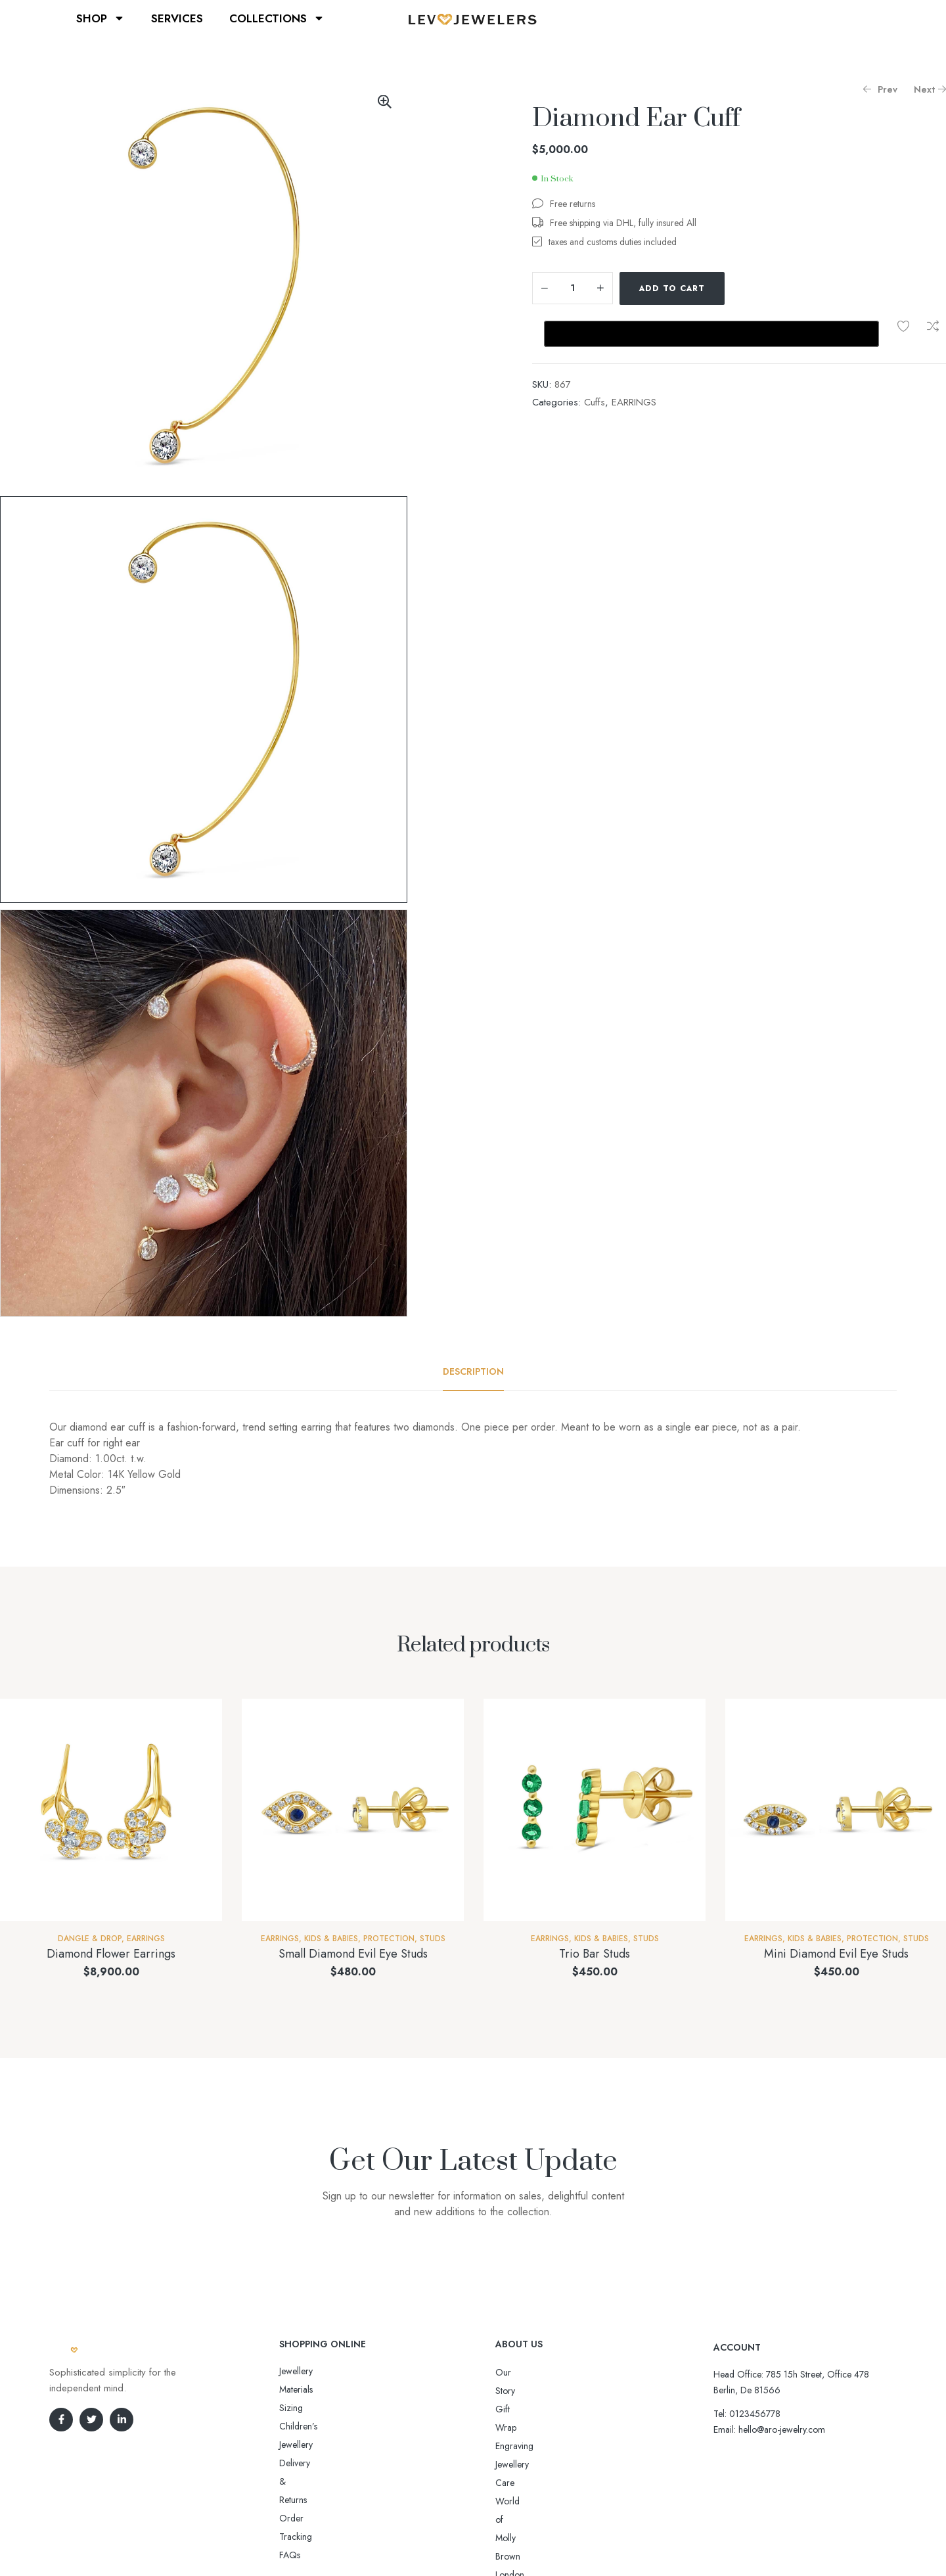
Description (473, 1371)
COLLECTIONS (277, 18)
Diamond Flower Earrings (111, 1953)
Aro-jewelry (467, 2541)
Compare (933, 326)
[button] (384, 101)
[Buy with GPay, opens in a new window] (711, 334)
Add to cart (672, 288)
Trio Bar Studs (594, 1953)
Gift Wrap (514, 2390)
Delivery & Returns (314, 2407)
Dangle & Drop (90, 1938)
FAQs (289, 2444)
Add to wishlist (903, 326)
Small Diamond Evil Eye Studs (353, 1953)
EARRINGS (634, 402)
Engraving (514, 2409)
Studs (432, 1938)
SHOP (100, 18)
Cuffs (594, 402)
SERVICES (177, 18)
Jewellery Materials (314, 2371)
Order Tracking (309, 2426)
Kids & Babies (331, 1938)
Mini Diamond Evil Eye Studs (836, 1953)
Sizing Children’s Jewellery (329, 2389)
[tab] (473, 1371)
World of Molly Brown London (553, 2445)
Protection (389, 1938)
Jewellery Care (523, 2427)
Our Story (514, 2372)
